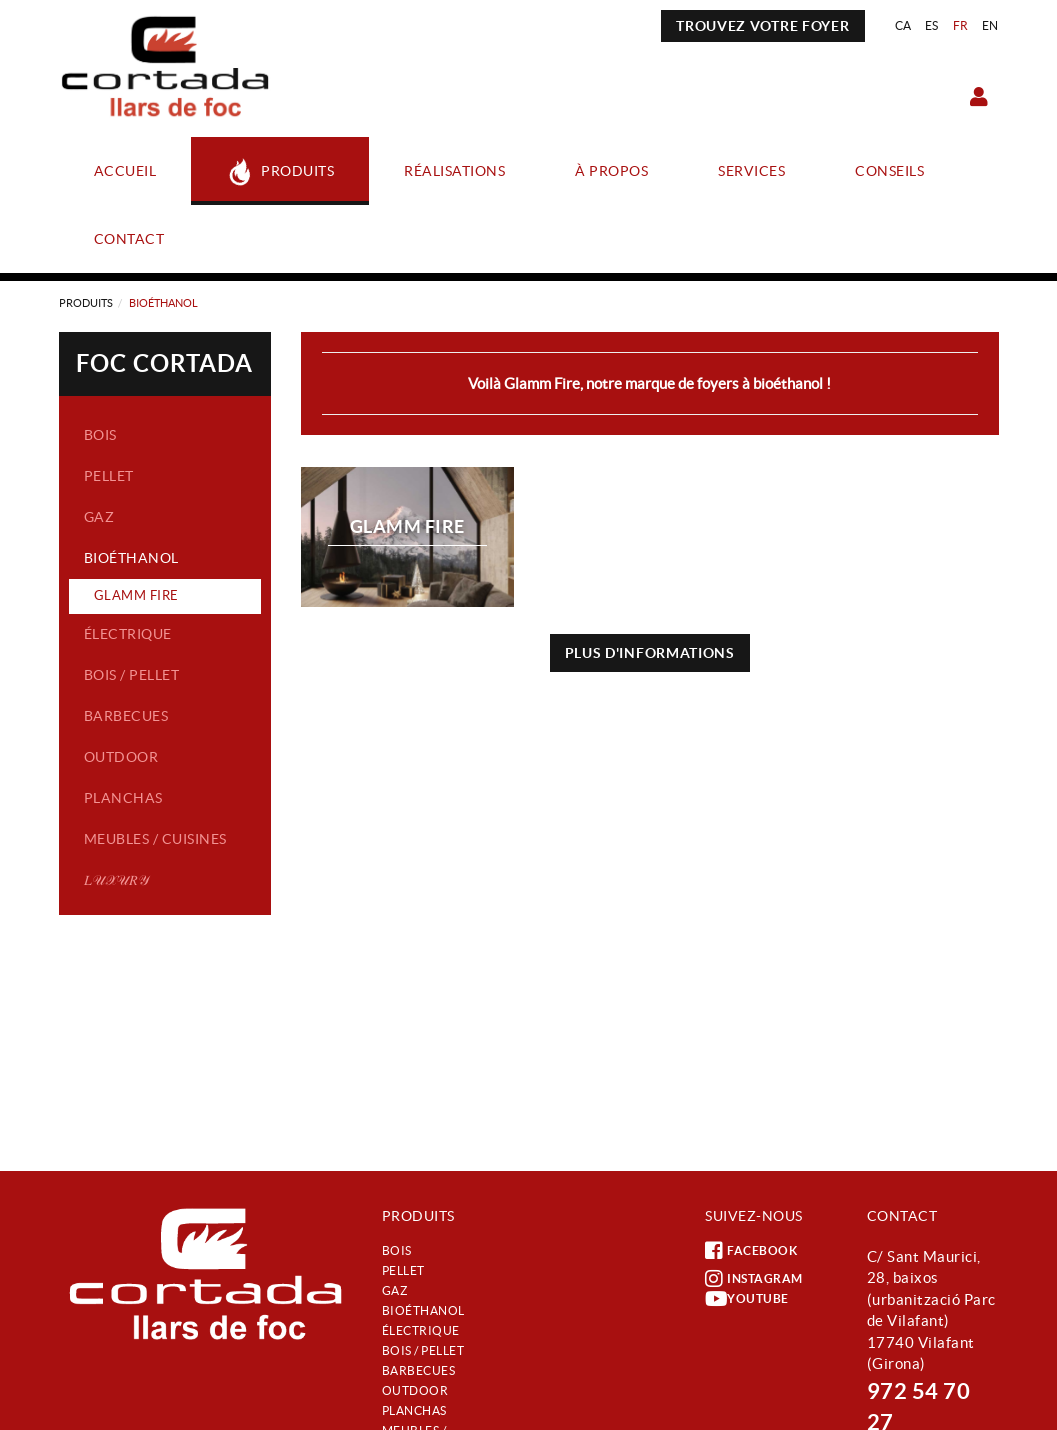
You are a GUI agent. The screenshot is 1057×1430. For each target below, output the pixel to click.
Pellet (109, 476)
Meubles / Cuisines (155, 839)
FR (961, 25)
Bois (100, 435)
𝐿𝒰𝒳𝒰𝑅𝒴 (116, 880)
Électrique (128, 634)
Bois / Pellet (132, 675)
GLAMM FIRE (136, 595)
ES (932, 25)
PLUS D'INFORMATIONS (650, 653)
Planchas (123, 798)
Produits (86, 303)
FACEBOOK (751, 1251)
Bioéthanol (131, 558)
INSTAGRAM (754, 1279)
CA (903, 25)
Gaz (99, 517)
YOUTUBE (747, 1299)
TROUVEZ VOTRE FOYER (762, 26)
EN (990, 25)
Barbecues (126, 716)
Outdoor (121, 757)
